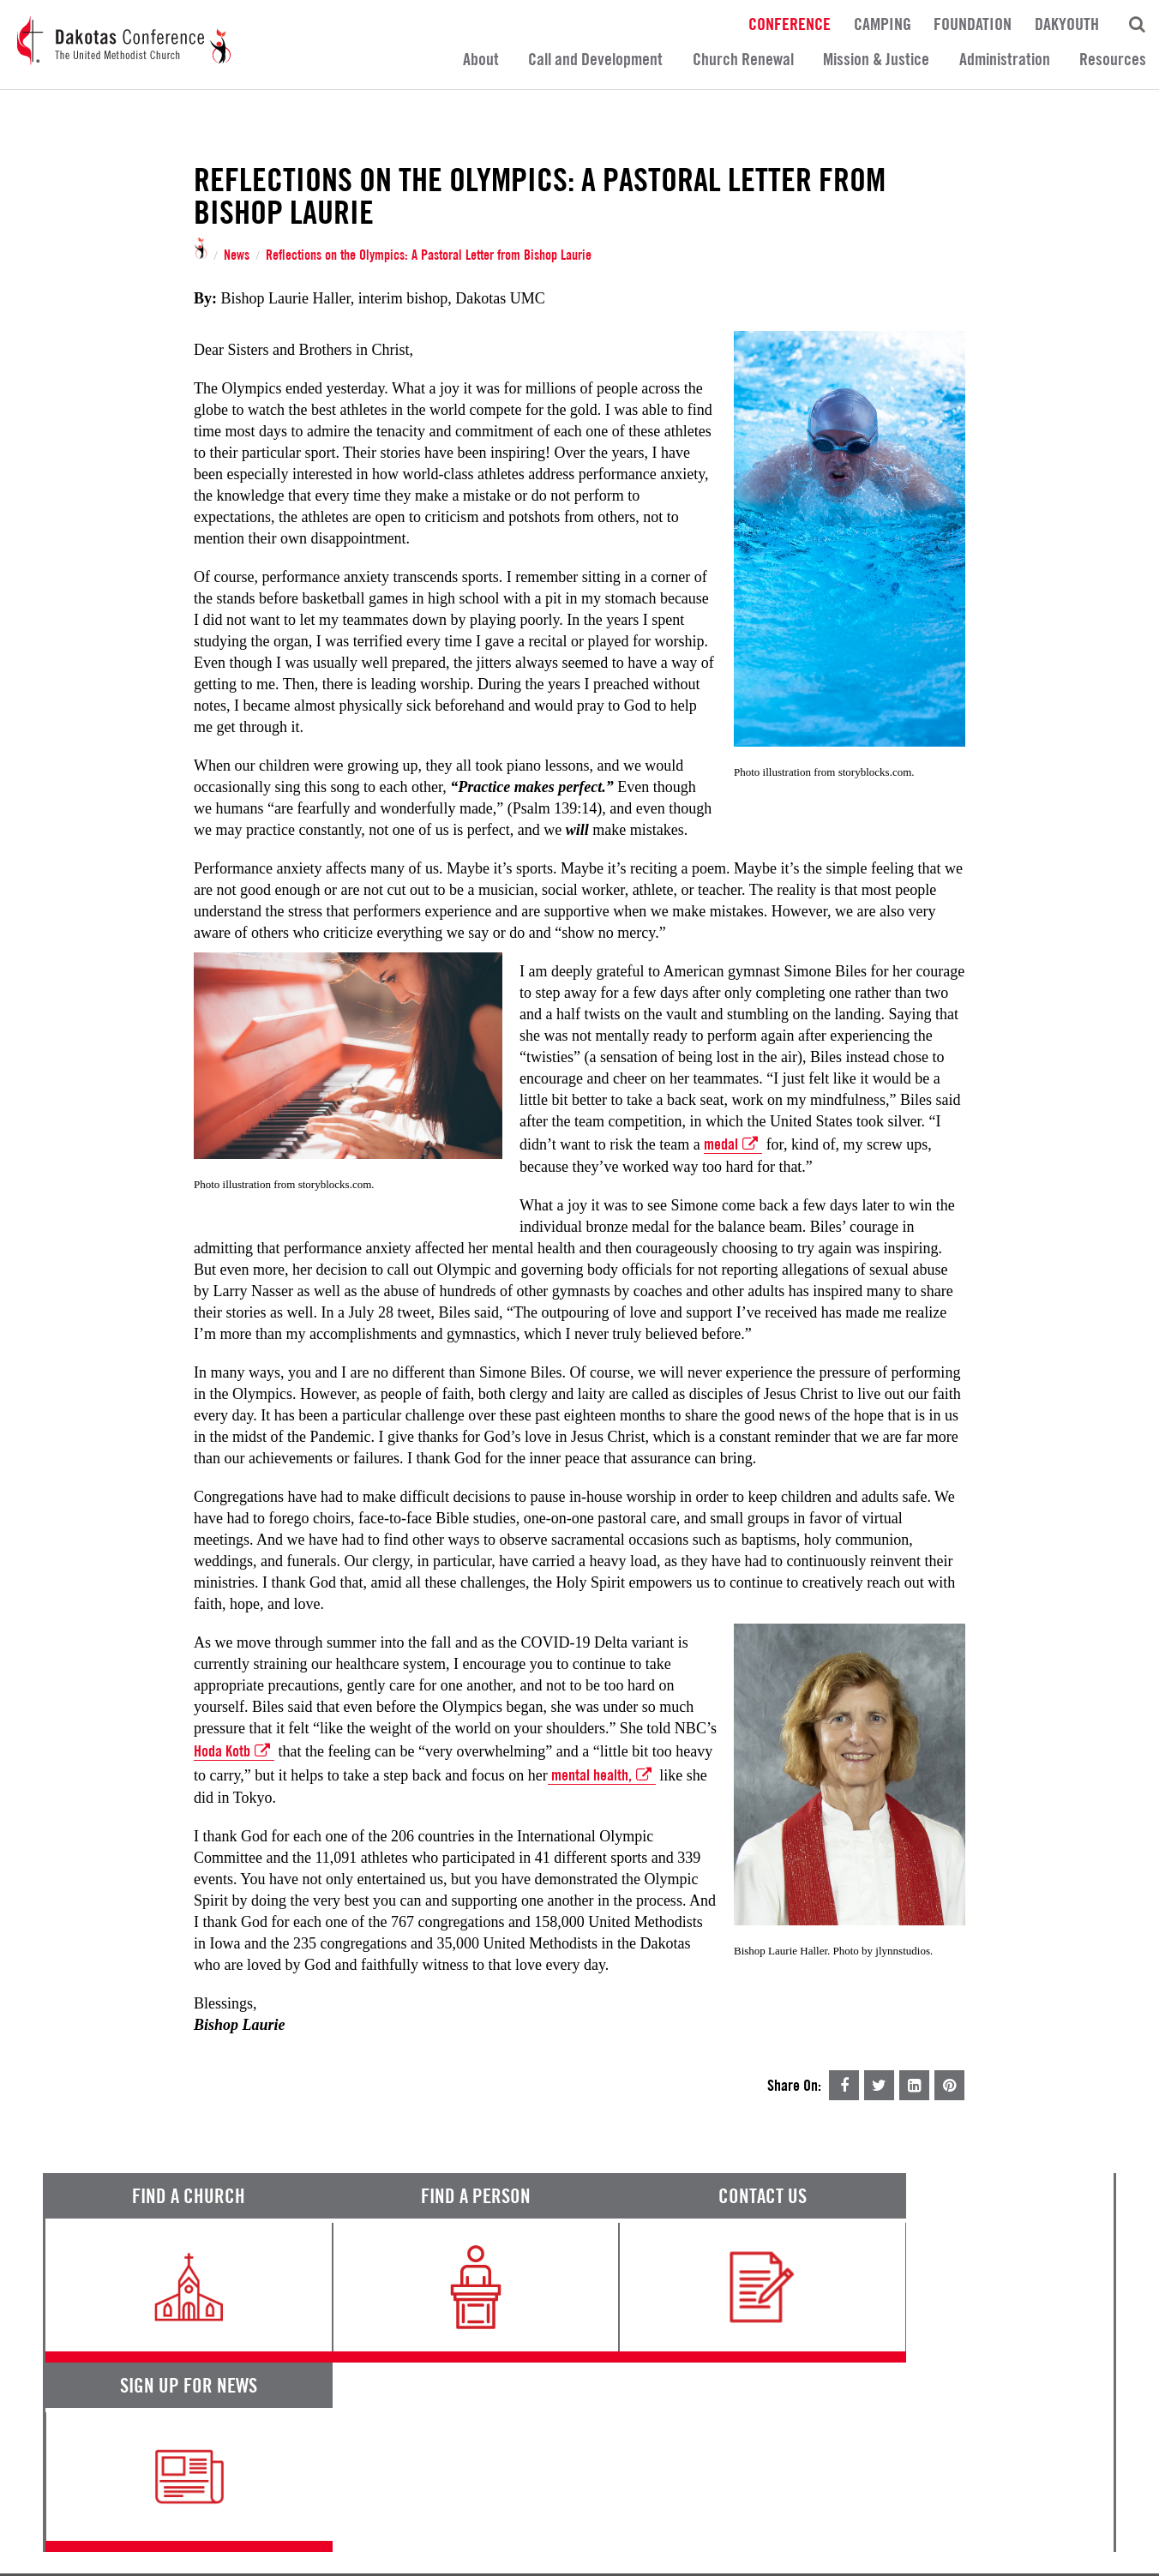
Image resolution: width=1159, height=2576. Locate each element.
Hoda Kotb (234, 1751)
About (481, 59)
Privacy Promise (194, 2508)
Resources (1112, 59)
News (236, 255)
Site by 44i (1092, 2553)
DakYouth (1067, 23)
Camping (882, 23)
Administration (1004, 59)
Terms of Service (90, 2508)
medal (733, 1144)
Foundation (973, 23)
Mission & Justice (876, 59)
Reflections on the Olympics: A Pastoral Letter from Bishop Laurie (429, 255)
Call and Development (595, 59)
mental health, (602, 1775)
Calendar (712, 2430)
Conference (789, 23)
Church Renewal (743, 59)
